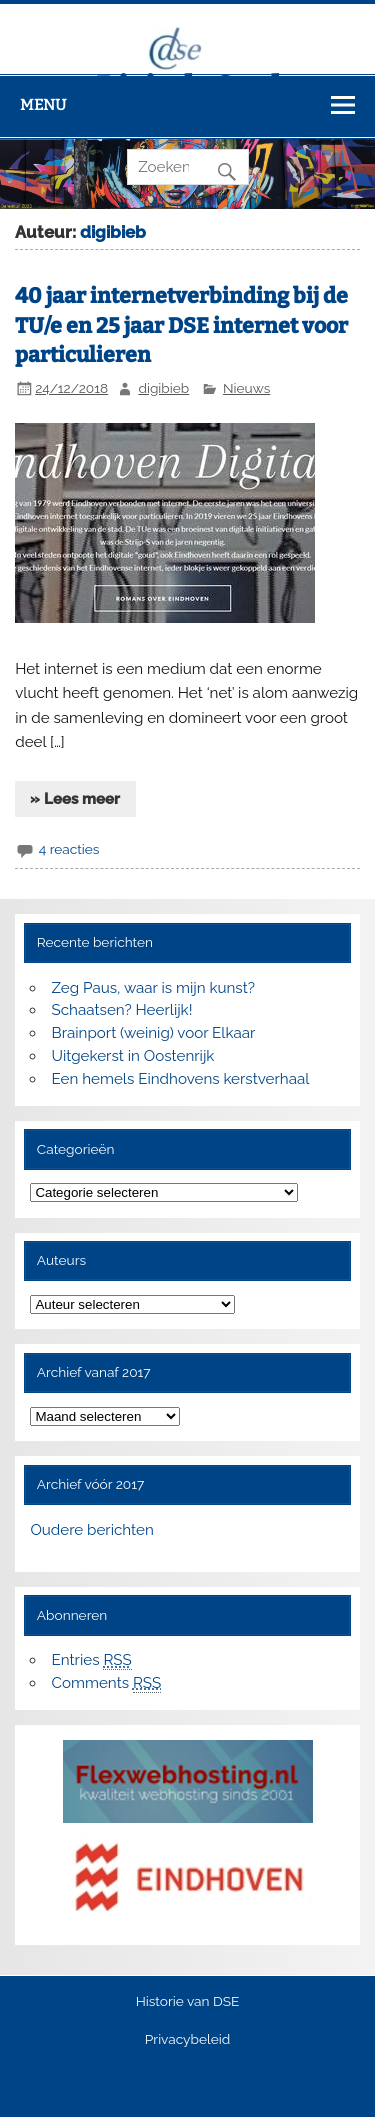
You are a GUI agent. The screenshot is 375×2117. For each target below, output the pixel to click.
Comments (107, 1683)
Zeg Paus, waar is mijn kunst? (153, 988)
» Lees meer (75, 799)
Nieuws (246, 388)
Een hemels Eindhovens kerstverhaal (181, 1079)
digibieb (163, 388)
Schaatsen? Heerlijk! (122, 1010)
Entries (92, 1660)
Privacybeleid (187, 2040)
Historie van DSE (188, 2002)
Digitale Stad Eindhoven (188, 103)
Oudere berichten (91, 1530)
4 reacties (69, 849)
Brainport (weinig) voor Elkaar (154, 1033)
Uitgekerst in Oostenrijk (133, 1056)
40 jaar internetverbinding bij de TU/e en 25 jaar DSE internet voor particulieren (181, 326)
